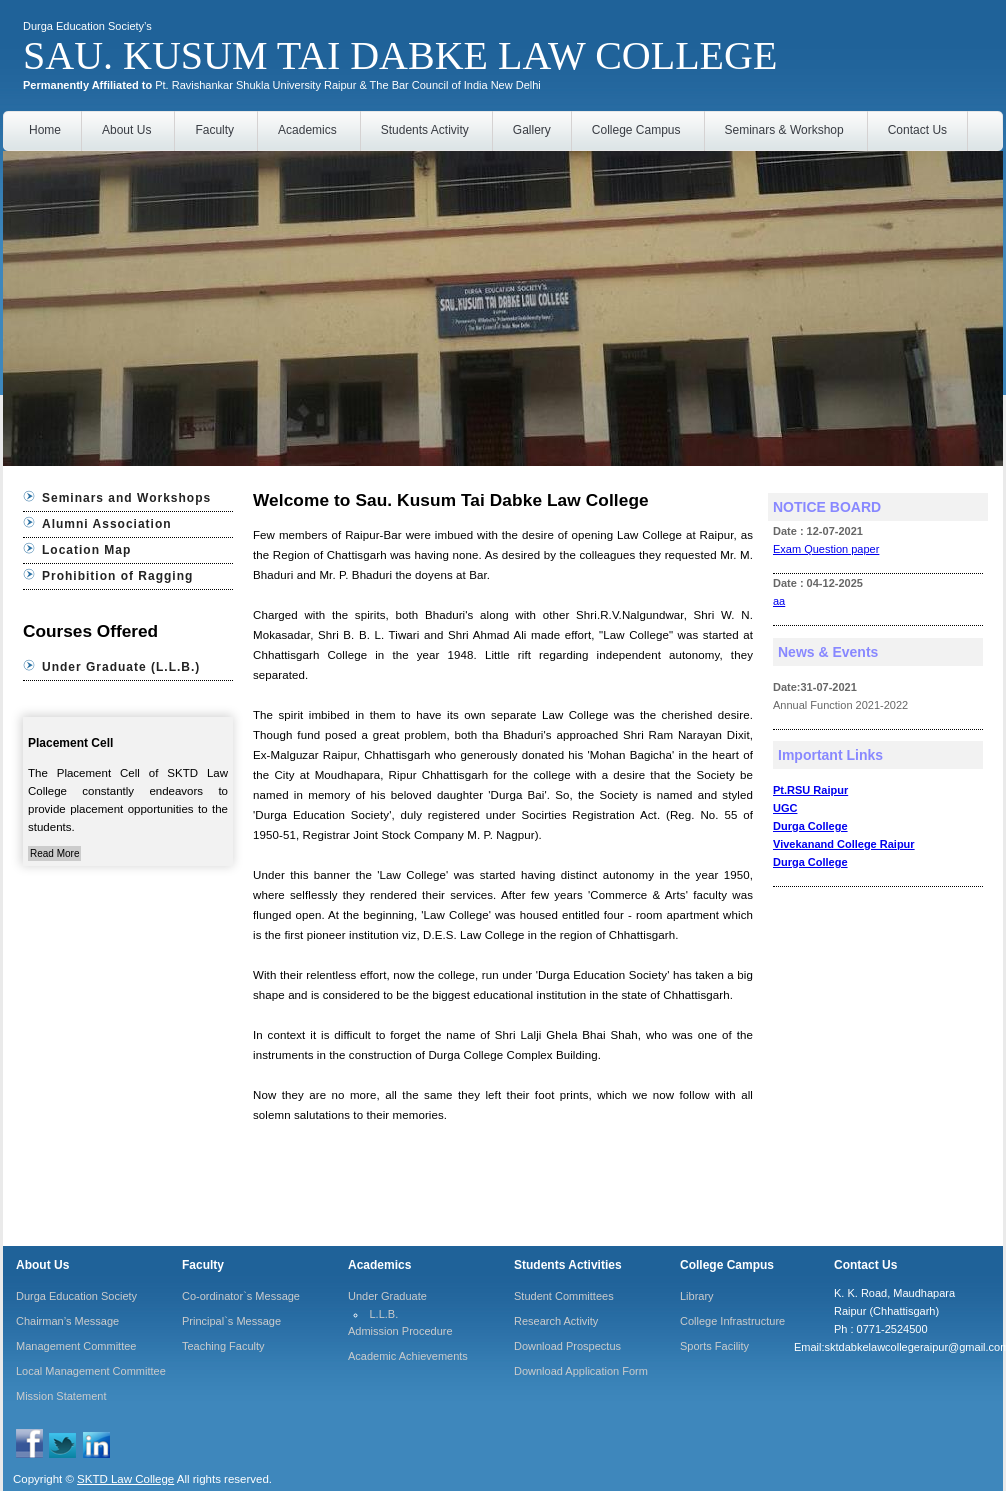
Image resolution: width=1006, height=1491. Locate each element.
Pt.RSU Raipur (810, 790)
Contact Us (917, 130)
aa (779, 601)
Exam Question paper (826, 549)
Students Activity (425, 130)
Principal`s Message (231, 1321)
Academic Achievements (408, 1356)
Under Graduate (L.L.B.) (121, 667)
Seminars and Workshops (126, 498)
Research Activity (556, 1321)
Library (697, 1296)
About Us (126, 130)
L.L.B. (384, 1314)
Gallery (532, 130)
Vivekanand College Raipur (844, 844)
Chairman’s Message (67, 1321)
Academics (307, 130)
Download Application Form (581, 1371)
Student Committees (564, 1296)
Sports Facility (714, 1346)
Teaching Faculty (223, 1346)
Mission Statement (61, 1396)
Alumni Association (107, 524)
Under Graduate (387, 1296)
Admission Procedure (400, 1331)
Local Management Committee (91, 1371)
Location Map (86, 550)
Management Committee (76, 1346)
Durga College (810, 826)
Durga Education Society (76, 1296)
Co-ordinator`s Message (241, 1296)
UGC (785, 808)
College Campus (636, 130)
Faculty (214, 130)
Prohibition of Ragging (117, 576)
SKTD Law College (125, 1479)
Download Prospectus (567, 1346)
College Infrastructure (732, 1321)
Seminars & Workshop (784, 130)
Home (45, 130)
